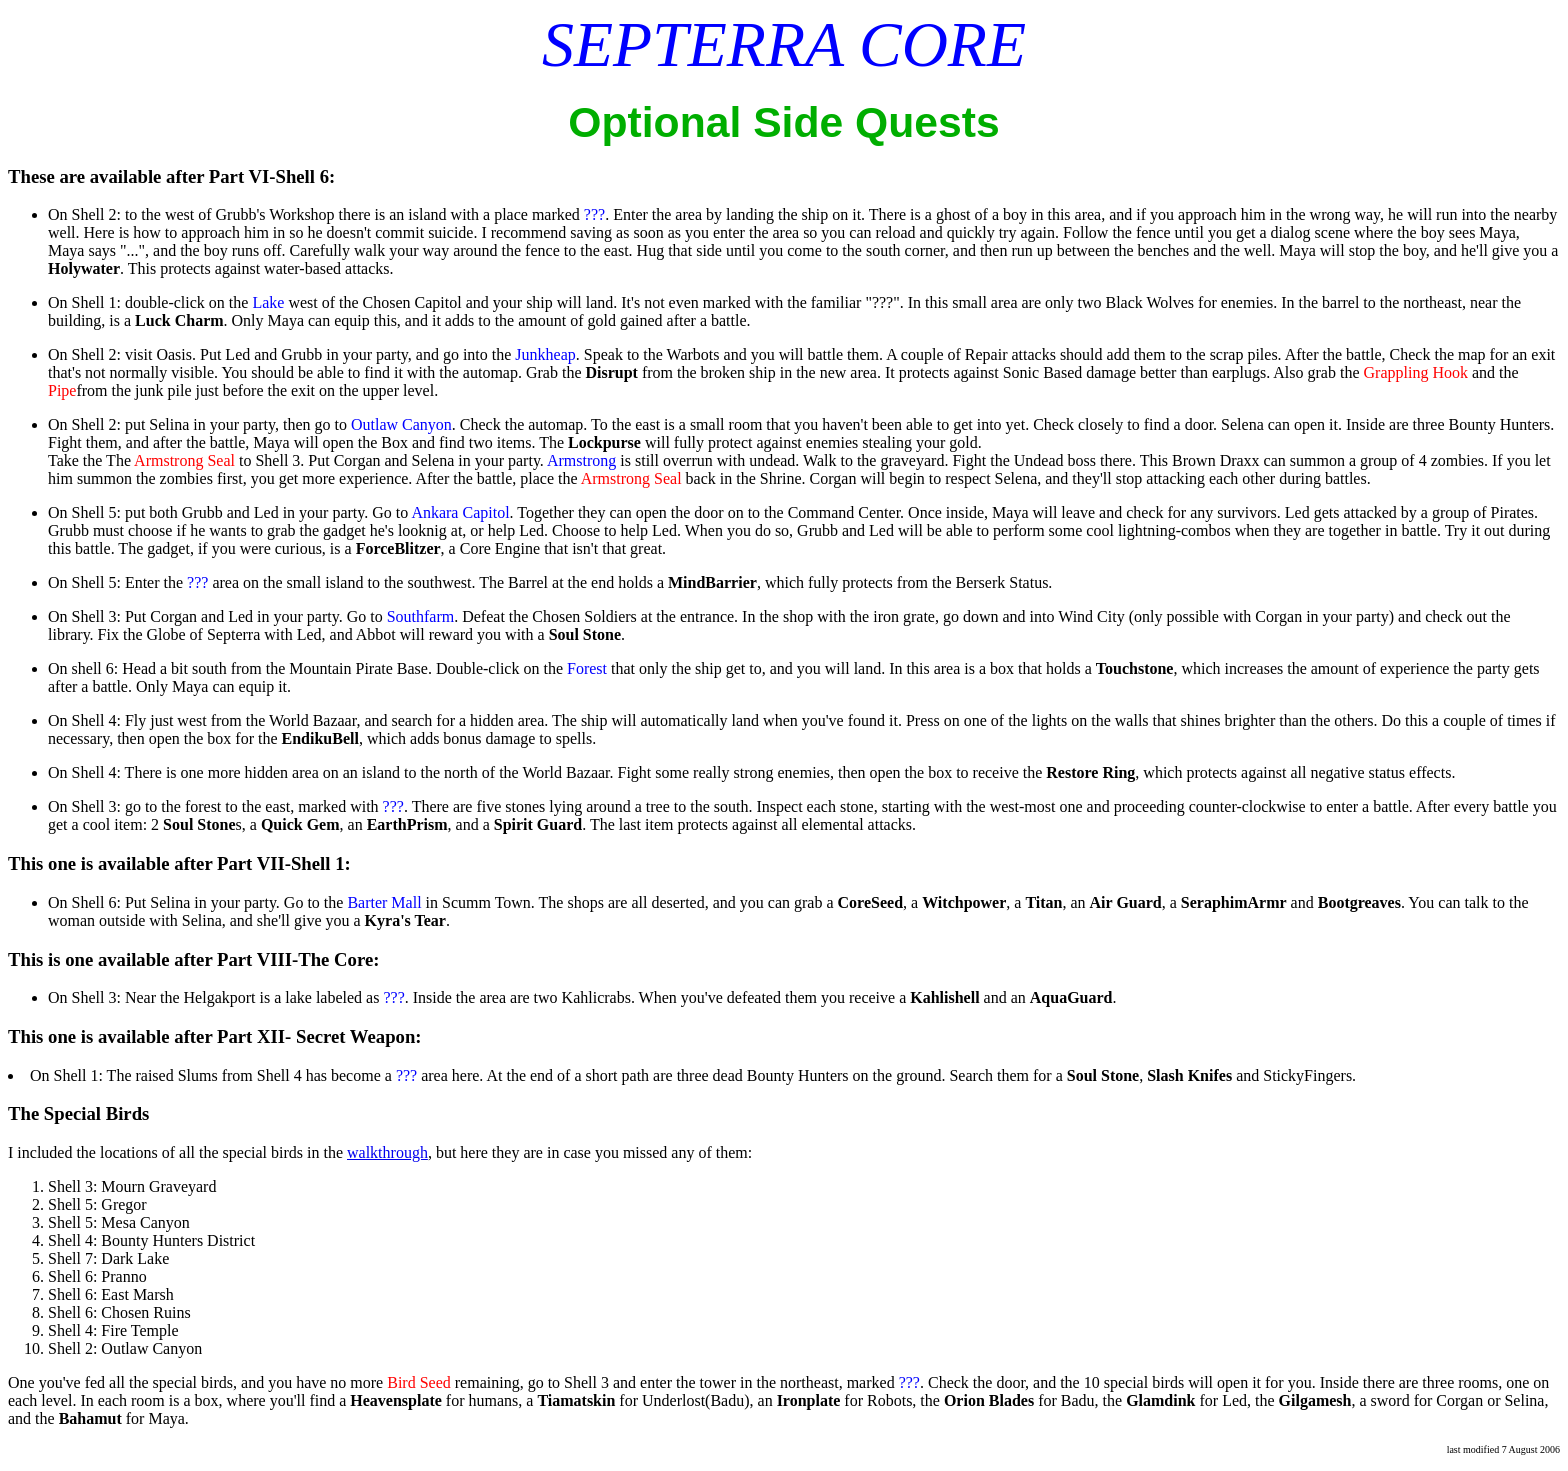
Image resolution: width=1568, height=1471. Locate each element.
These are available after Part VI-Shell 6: (171, 176)
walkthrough (387, 1152)
